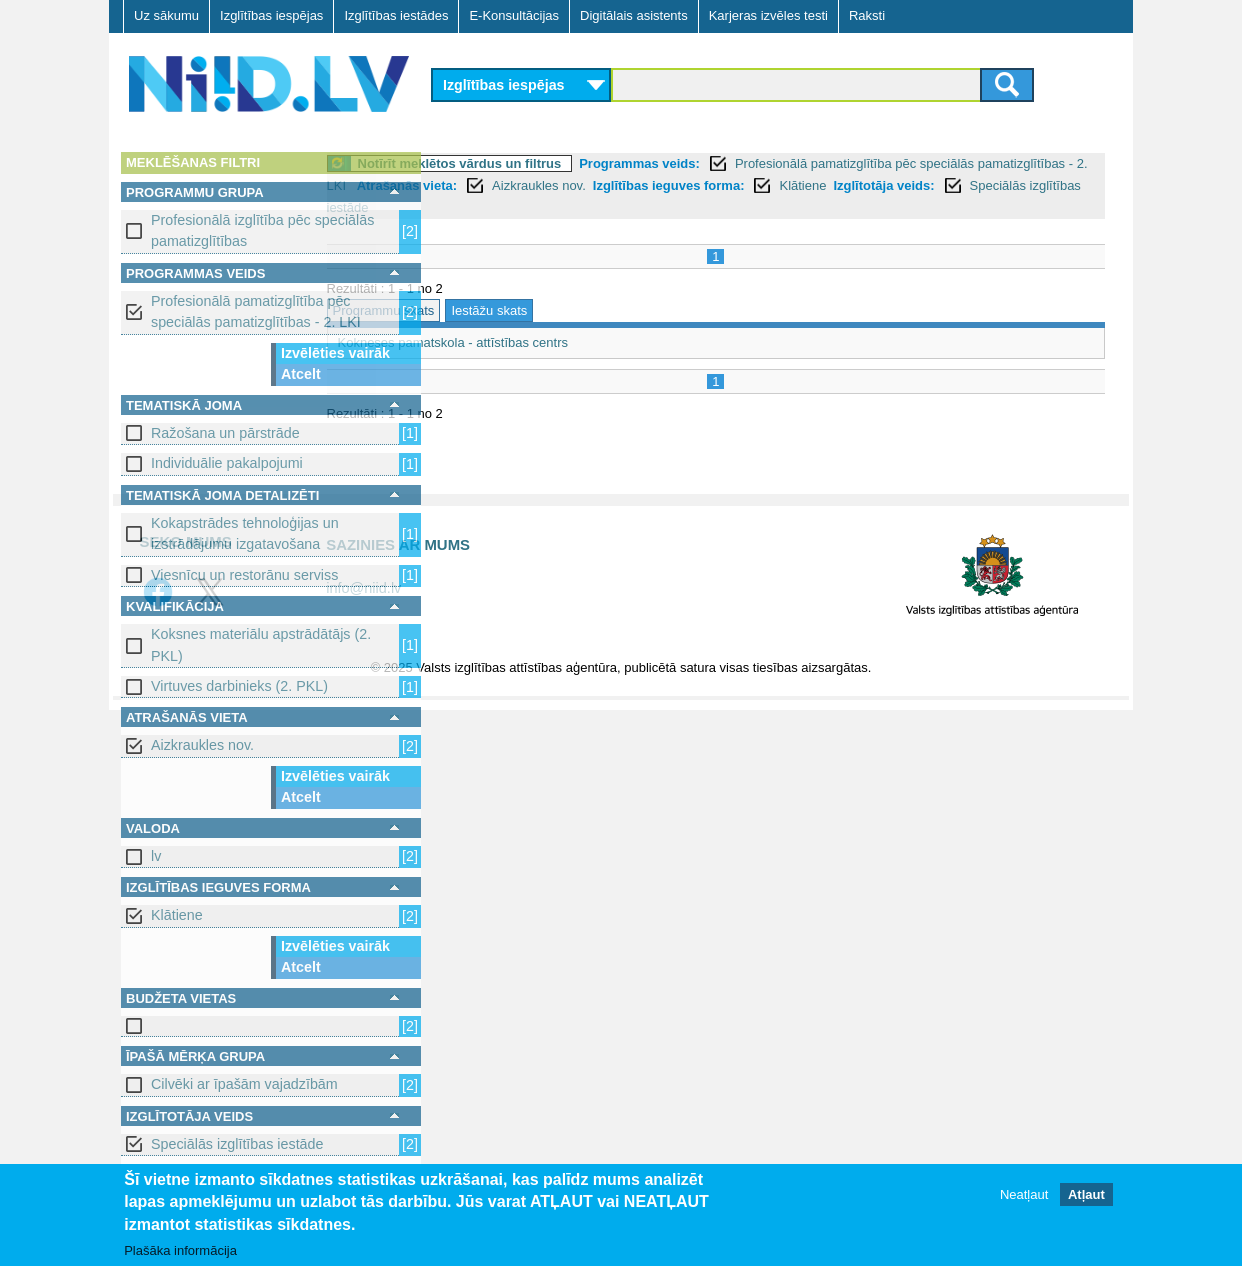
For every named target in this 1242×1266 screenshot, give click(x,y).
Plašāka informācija (180, 1250)
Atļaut (1086, 1195)
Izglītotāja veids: (616, 207)
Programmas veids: (750, 163)
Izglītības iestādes (396, 15)
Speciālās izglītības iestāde (237, 1144)
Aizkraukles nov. (202, 745)
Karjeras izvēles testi (768, 15)
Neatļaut (1024, 1195)
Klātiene (177, 915)
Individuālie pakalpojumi (227, 463)
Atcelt (301, 374)
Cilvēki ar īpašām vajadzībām (244, 1084)
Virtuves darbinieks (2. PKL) (239, 686)
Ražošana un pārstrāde (225, 433)
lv (156, 856)
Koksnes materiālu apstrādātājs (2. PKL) (261, 644)
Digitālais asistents (634, 15)
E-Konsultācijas (514, 15)
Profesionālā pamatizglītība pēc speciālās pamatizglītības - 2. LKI (256, 311)
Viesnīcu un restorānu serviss (244, 575)
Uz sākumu (166, 15)
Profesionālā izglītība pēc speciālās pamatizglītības (262, 230)
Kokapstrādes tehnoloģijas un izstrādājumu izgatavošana (245, 533)
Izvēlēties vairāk (335, 353)
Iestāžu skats (600, 310)
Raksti (867, 15)
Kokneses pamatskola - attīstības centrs (563, 342)
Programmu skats (494, 310)
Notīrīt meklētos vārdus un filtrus (570, 163)
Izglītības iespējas (271, 15)
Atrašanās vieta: (631, 185)
